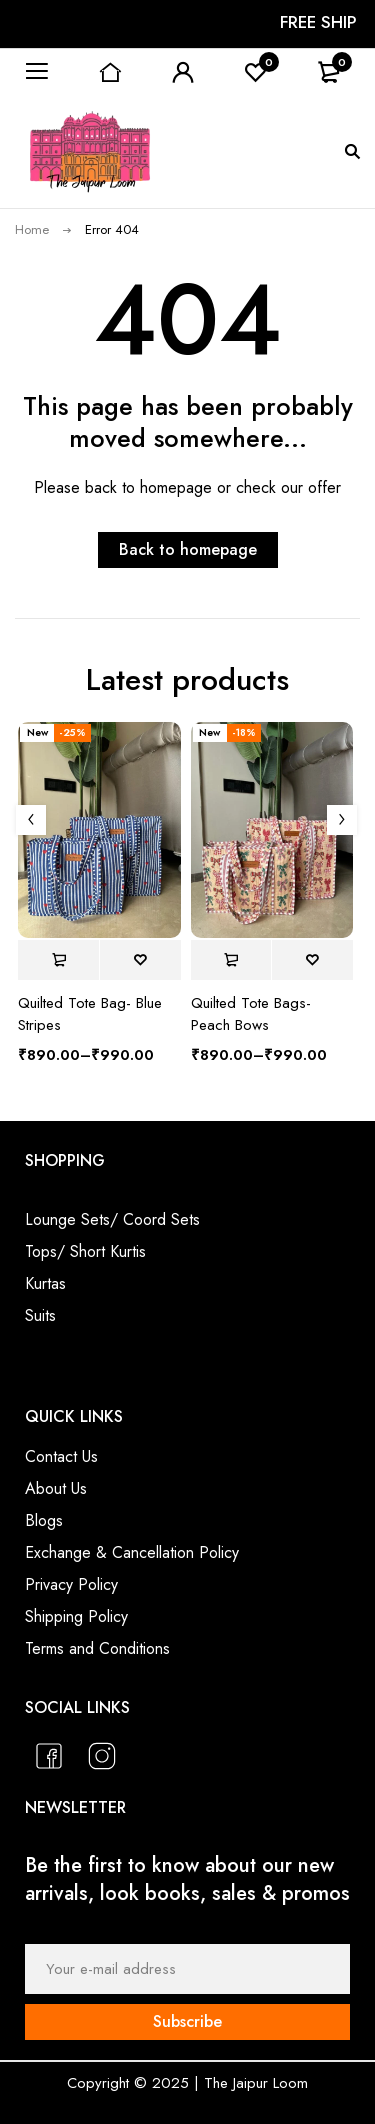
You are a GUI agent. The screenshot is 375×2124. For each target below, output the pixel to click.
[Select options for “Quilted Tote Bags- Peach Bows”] (231, 960)
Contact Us (61, 1456)
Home (32, 229)
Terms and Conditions (97, 1648)
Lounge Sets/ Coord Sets (112, 1219)
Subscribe (187, 2021)
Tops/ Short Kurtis (85, 1251)
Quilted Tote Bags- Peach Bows (251, 1014)
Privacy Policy (71, 1584)
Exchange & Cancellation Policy (132, 1552)
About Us (56, 1488)
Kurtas (45, 1283)
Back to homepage (188, 549)
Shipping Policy (76, 1616)
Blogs (44, 1520)
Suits (40, 1315)
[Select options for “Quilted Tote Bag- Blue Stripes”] (58, 960)
